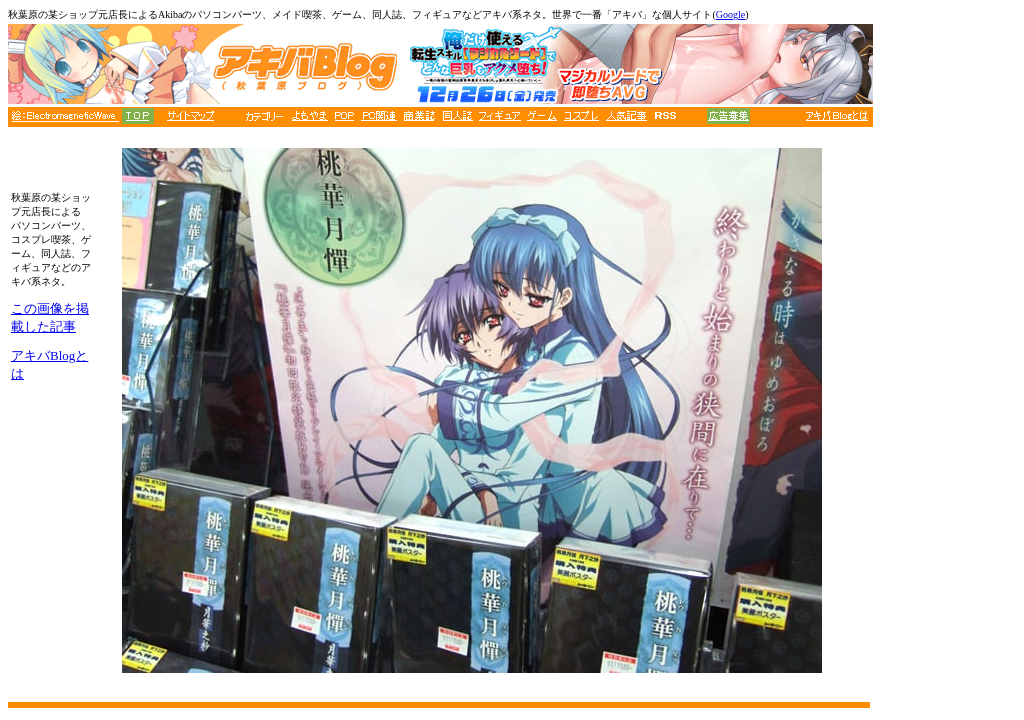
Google (730, 14)
